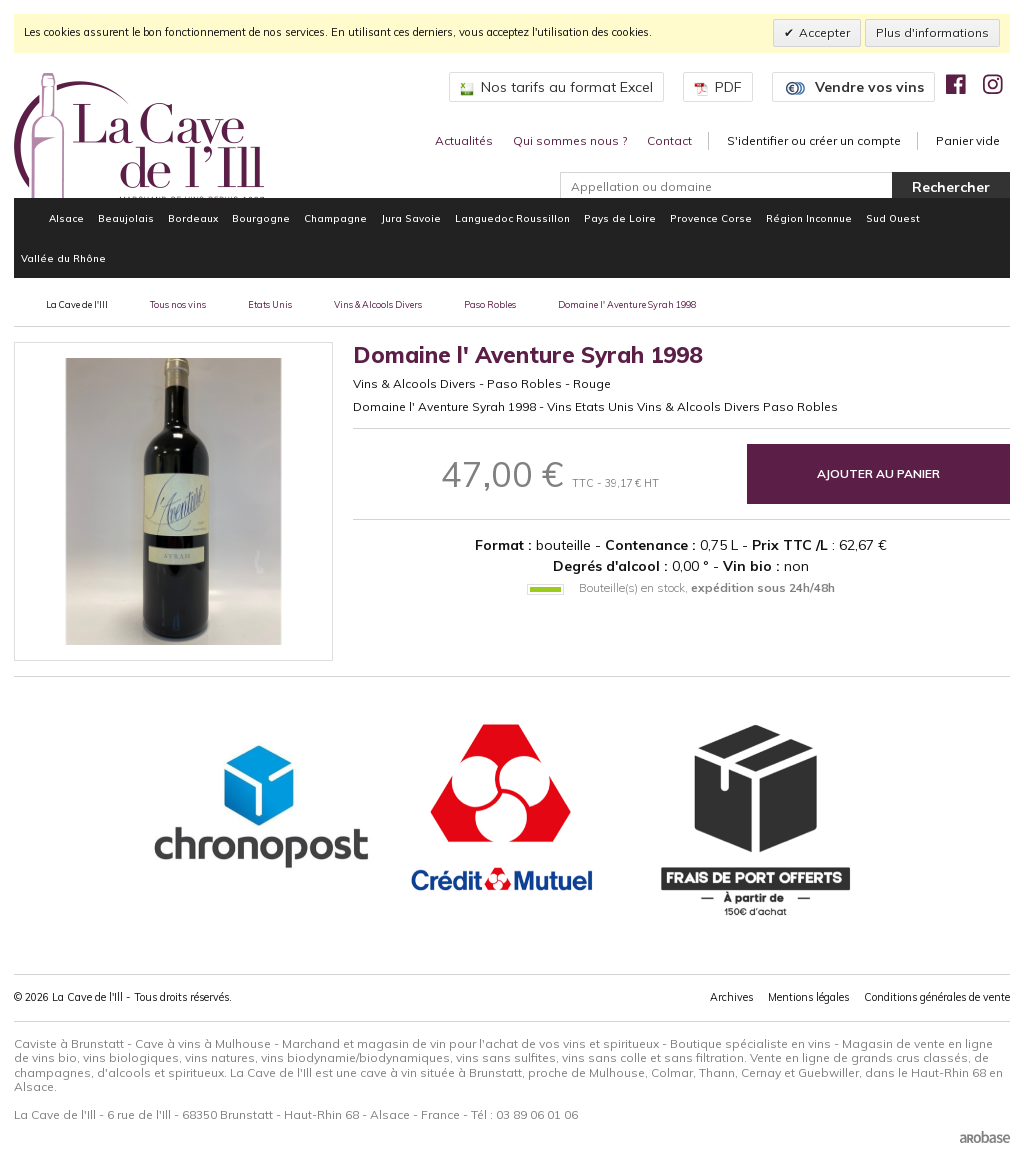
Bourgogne (261, 218)
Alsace (66, 218)
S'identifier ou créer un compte (814, 140)
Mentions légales (808, 997)
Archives (731, 997)
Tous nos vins (178, 304)
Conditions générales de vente (937, 997)
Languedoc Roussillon (512, 218)
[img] (956, 84)
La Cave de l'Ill (77, 304)
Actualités (464, 140)
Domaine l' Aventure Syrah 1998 (627, 304)
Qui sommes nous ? (570, 140)
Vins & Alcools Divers (378, 304)
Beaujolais (126, 218)
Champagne (335, 218)
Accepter (824, 32)
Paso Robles (490, 304)
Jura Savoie (411, 218)
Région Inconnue (809, 218)
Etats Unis (270, 304)
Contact (669, 140)
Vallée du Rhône (63, 258)
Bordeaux (193, 218)
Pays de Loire (620, 218)
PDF (718, 87)
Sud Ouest (893, 218)
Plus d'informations (932, 32)
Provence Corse (711, 218)
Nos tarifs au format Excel (556, 87)
